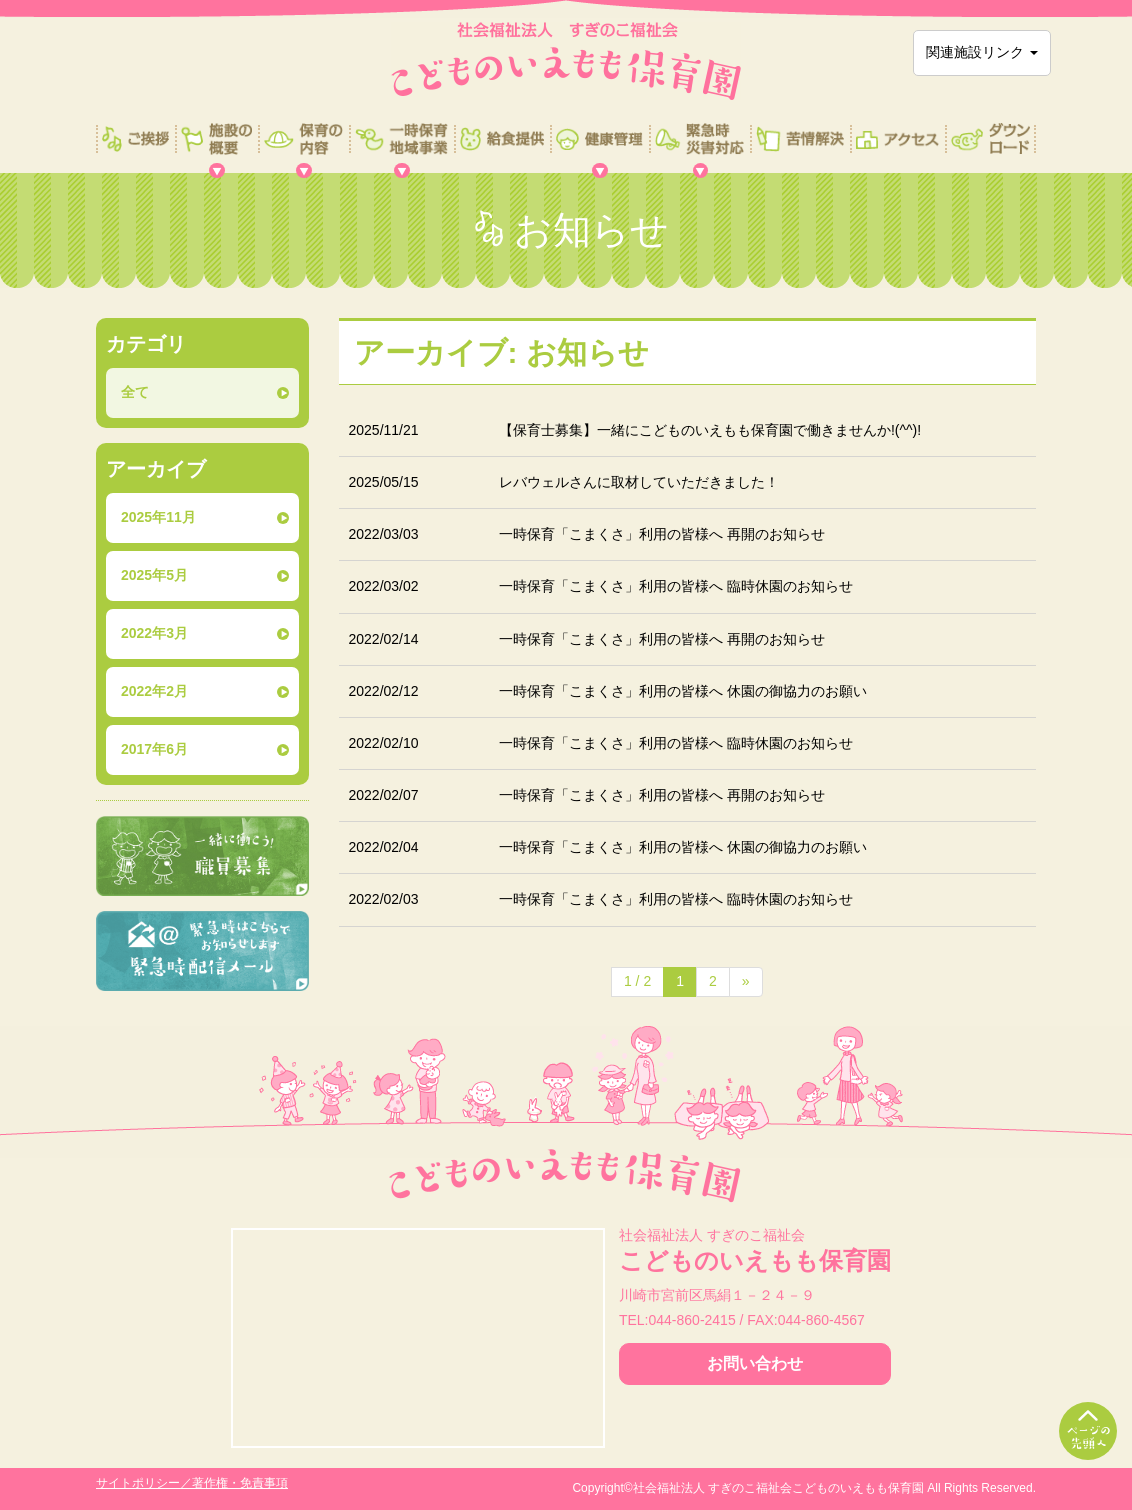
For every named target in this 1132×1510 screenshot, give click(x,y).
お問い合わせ (755, 1363)
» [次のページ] (746, 981)
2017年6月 (154, 749)
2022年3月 (154, 633)
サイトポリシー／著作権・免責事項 (192, 1483)
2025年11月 (158, 517)
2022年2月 (154, 691)
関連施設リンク (982, 52)
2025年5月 (154, 575)
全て (135, 392)
